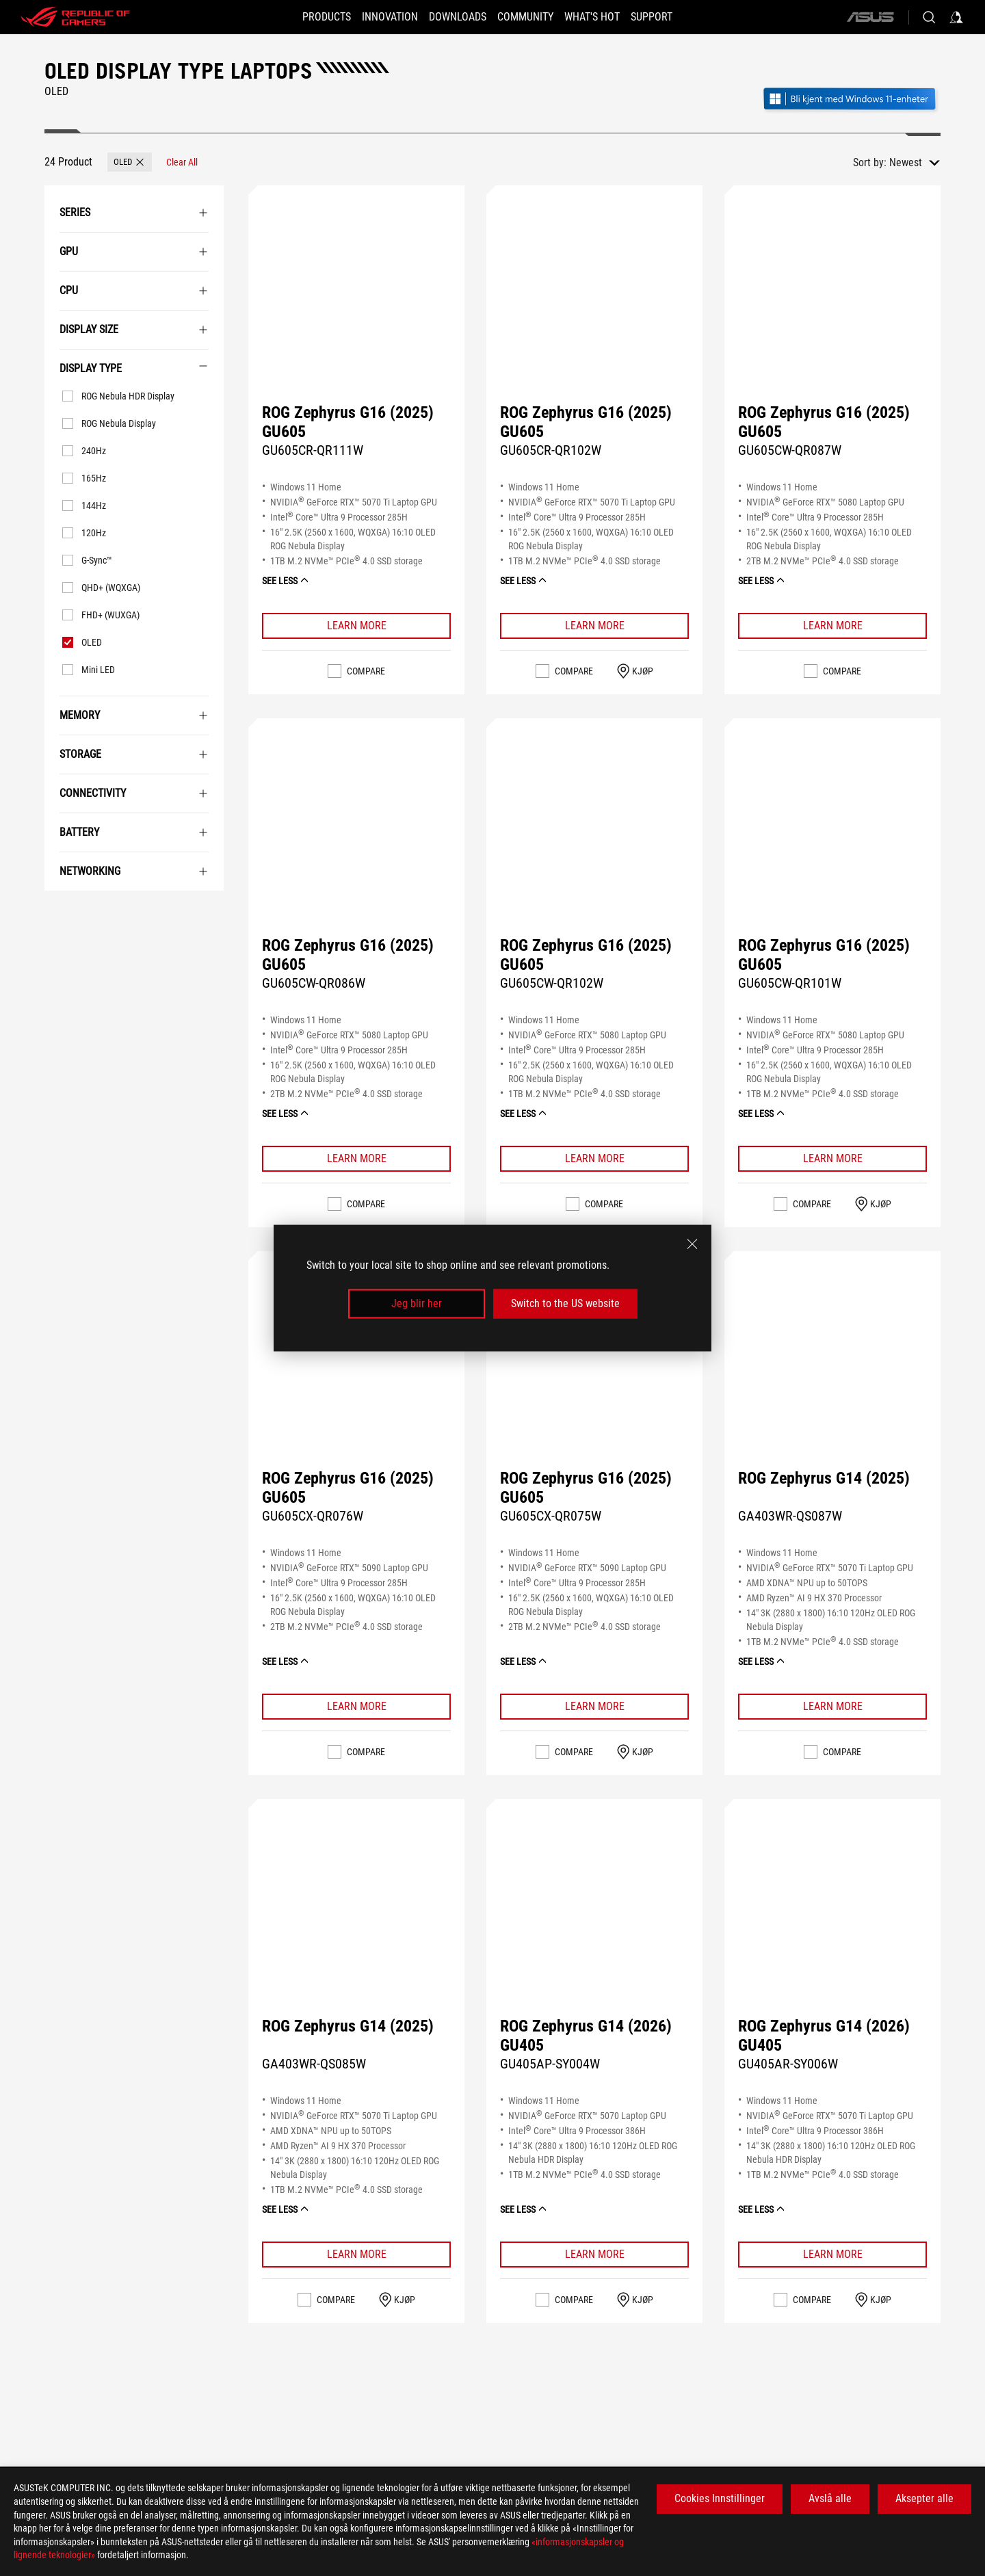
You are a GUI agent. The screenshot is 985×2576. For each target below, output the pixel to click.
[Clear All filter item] (182, 162)
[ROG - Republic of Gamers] (75, 17)
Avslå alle (830, 2498)
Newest (905, 162)
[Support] (672, 17)
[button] (129, 162)
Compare (366, 671)
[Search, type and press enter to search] (929, 17)
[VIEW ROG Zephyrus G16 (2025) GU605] (356, 316)
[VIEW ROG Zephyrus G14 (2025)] (832, 1382)
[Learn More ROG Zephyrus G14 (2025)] (832, 1706)
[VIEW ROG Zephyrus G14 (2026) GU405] (594, 1930)
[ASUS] (870, 17)
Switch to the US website (565, 1303)
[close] (692, 1244)
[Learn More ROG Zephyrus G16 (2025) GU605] (356, 626)
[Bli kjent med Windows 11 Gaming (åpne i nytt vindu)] (851, 100)
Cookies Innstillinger (719, 2498)
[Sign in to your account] (956, 17)
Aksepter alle (924, 2498)
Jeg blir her (416, 1303)
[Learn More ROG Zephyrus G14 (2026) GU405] (594, 2254)
